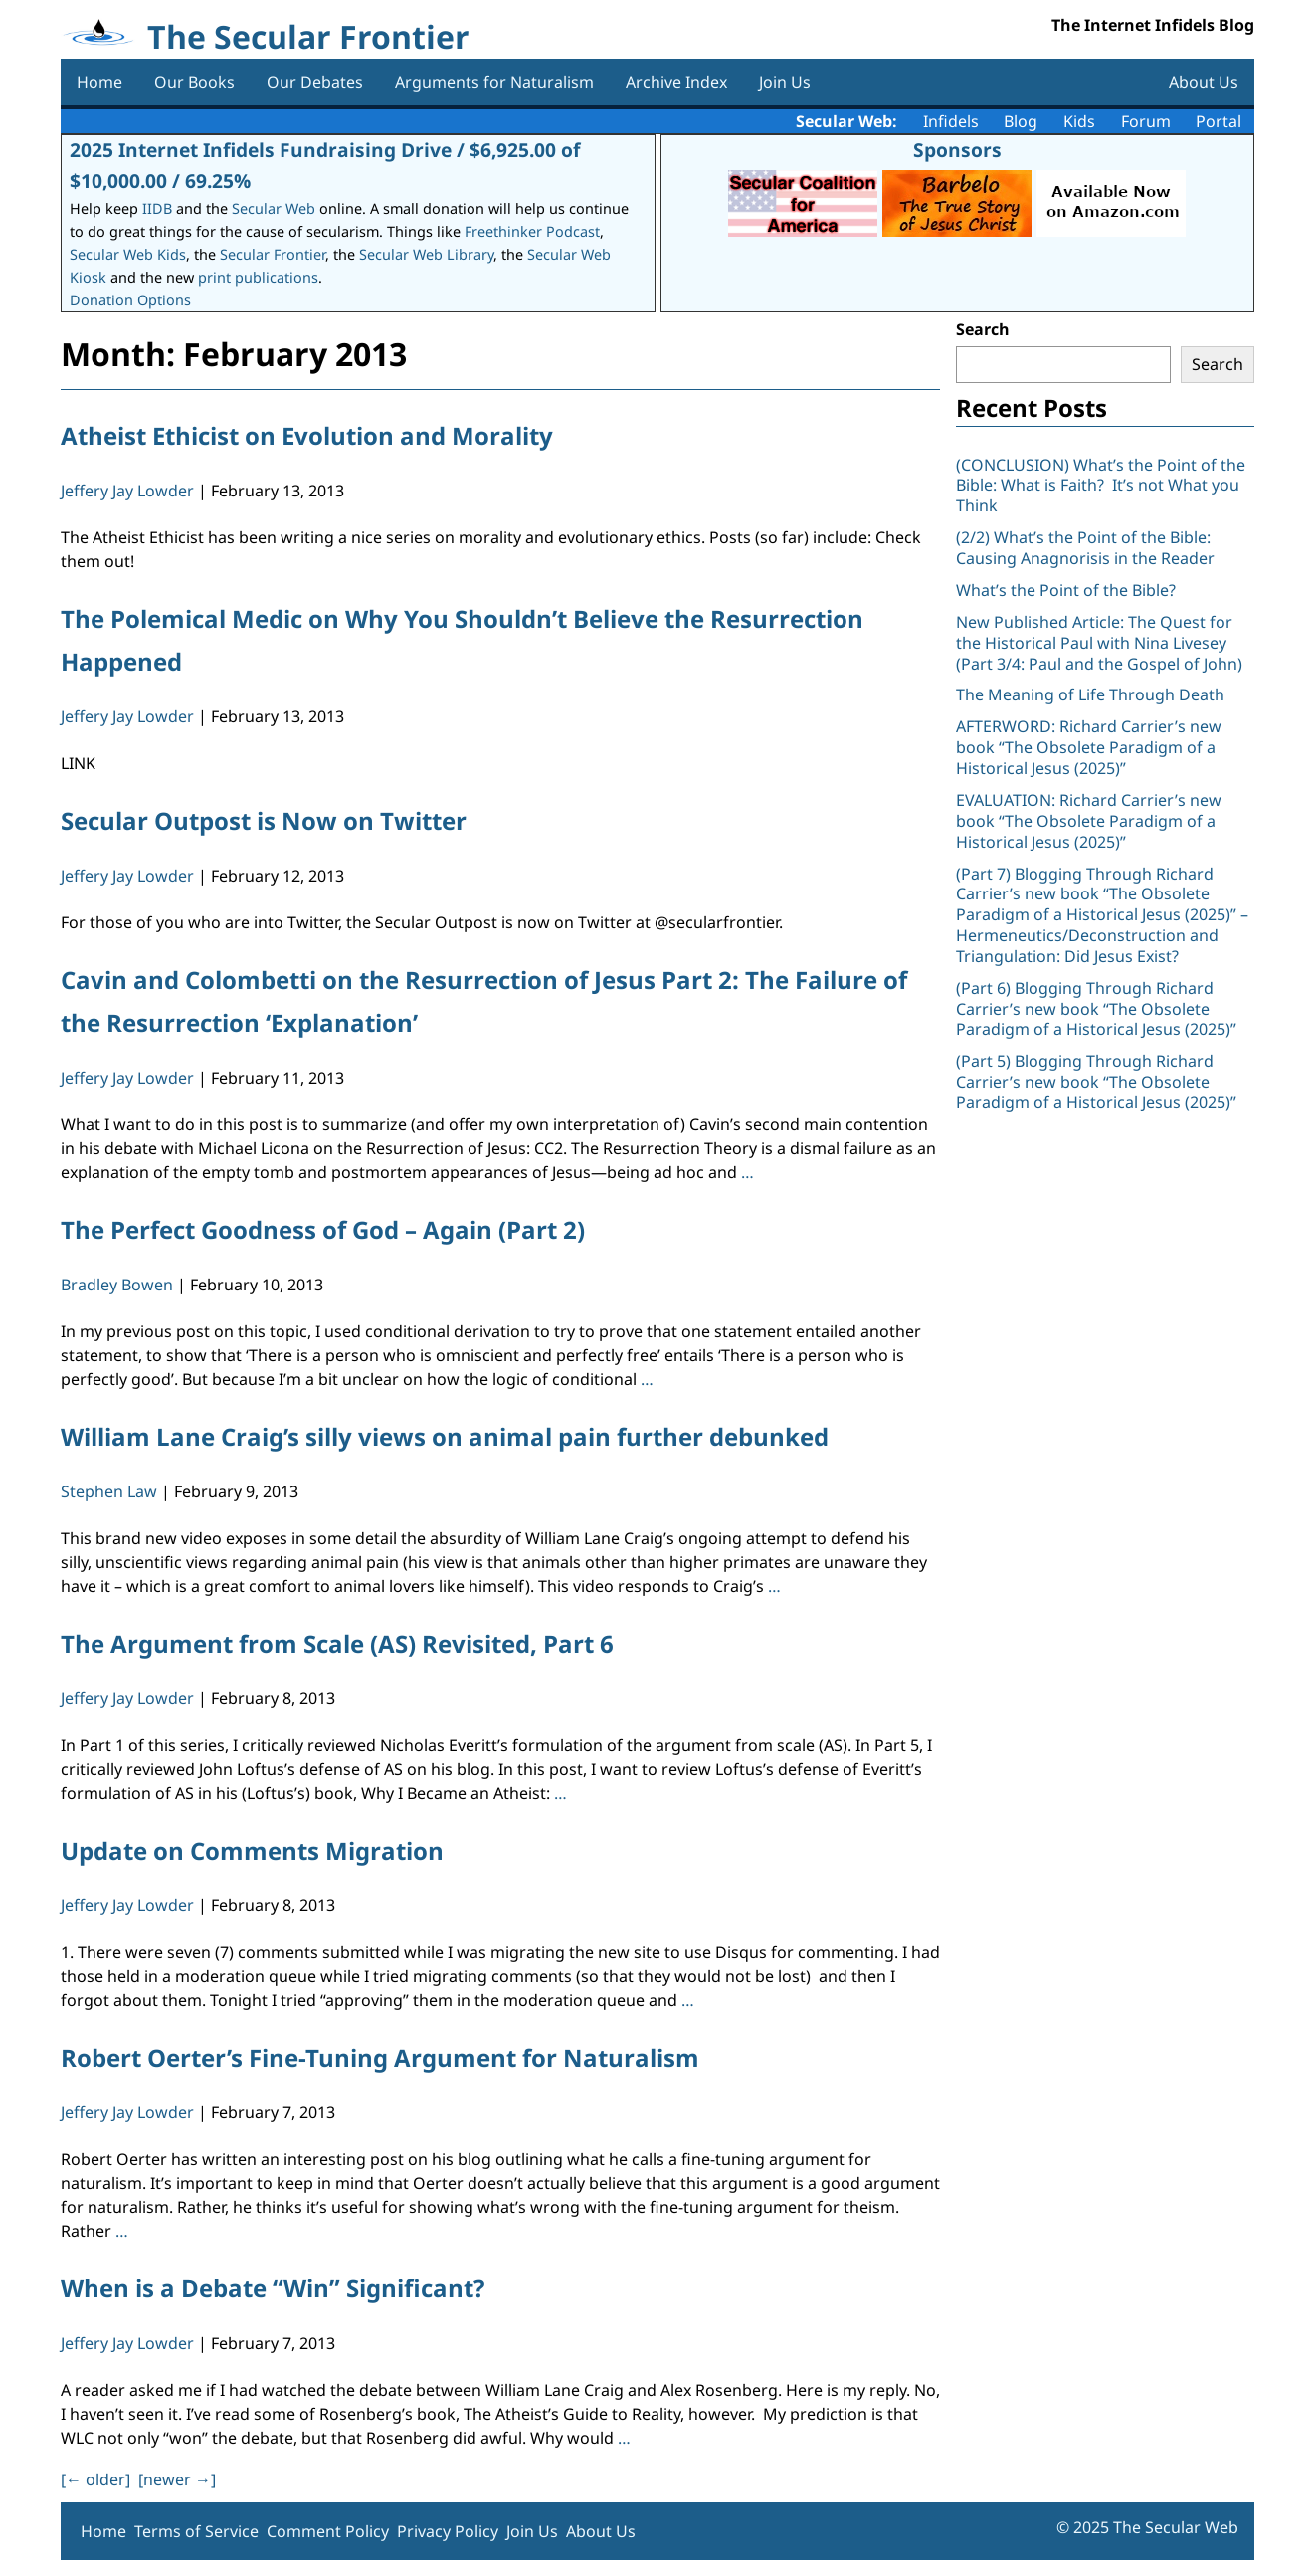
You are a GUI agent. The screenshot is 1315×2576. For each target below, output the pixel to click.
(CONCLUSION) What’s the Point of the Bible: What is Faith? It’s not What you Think (1100, 485)
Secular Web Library (426, 254)
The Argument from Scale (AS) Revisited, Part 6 (337, 1643)
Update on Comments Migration (252, 1850)
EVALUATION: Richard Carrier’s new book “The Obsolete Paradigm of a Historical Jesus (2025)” (1088, 821)
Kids (1079, 121)
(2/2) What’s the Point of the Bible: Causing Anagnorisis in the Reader (1085, 547)
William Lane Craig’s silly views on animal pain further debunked (445, 1436)
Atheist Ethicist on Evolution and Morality (307, 435)
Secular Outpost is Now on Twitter (264, 820)
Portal (1218, 121)
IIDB (157, 208)
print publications (258, 277)
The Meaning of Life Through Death (1090, 694)
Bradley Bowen (117, 1284)
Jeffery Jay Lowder (127, 490)
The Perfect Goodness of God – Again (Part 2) (323, 1229)
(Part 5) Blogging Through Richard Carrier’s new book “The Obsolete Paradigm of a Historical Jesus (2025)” (1096, 1081)
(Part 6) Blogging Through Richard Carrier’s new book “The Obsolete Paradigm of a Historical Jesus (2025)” (1096, 1009)
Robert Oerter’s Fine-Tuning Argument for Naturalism (380, 2057)
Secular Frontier (272, 254)
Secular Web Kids (128, 254)
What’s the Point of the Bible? (1066, 590)
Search (983, 329)
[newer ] (177, 2479)
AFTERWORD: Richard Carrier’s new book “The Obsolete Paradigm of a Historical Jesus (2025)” (1088, 747)
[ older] (95, 2479)
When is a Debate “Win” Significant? (272, 2288)
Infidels (951, 121)
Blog (1020, 121)
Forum (1146, 121)
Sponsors (957, 149)
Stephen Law (109, 1491)
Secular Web (273, 208)
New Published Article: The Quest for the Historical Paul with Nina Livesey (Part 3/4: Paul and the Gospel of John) (1099, 643)
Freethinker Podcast (532, 231)
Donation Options (130, 300)
